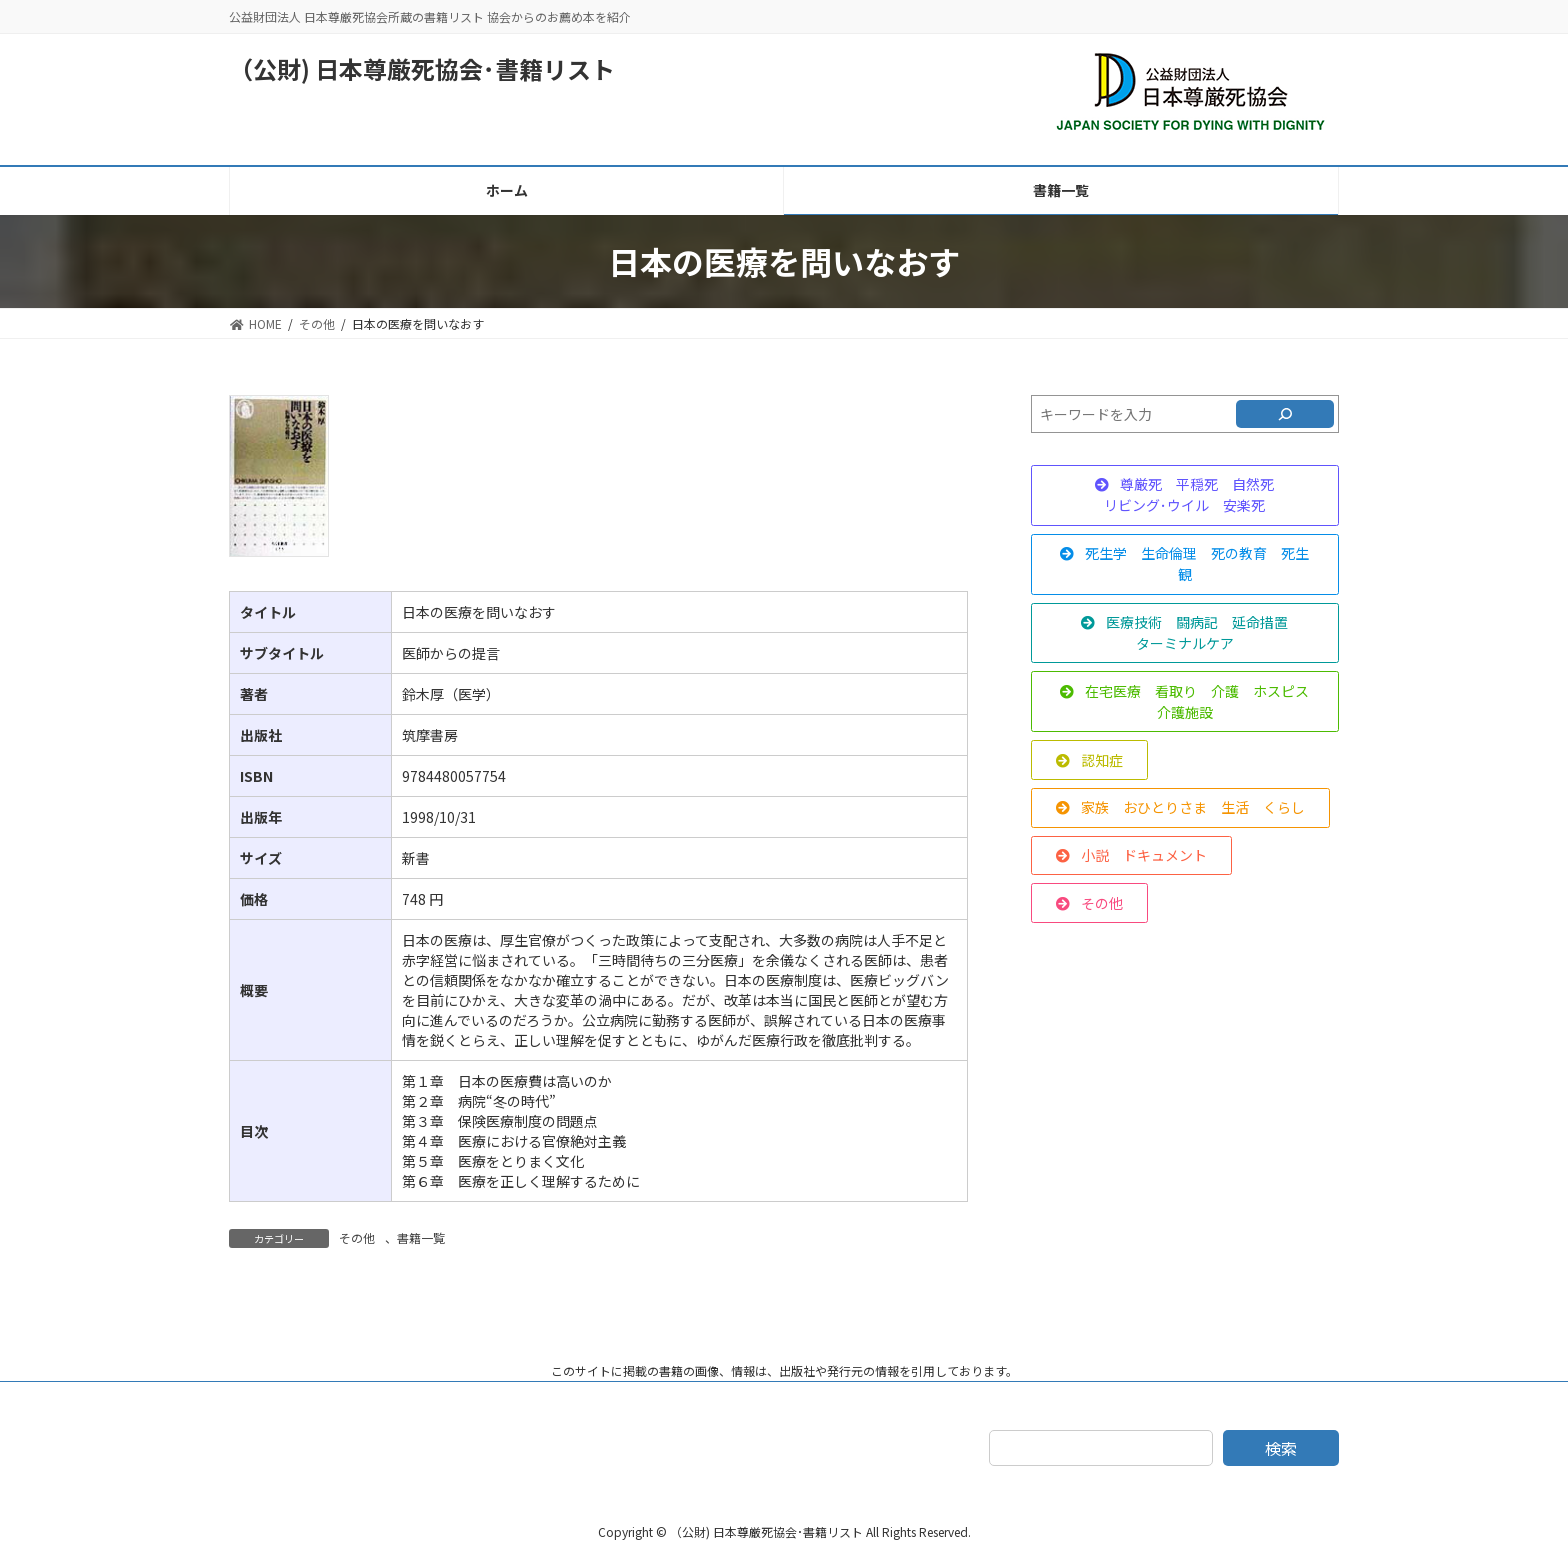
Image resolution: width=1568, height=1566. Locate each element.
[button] (1185, 495)
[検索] (1285, 414)
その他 (357, 1237)
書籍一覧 (421, 1237)
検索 (1281, 1448)
